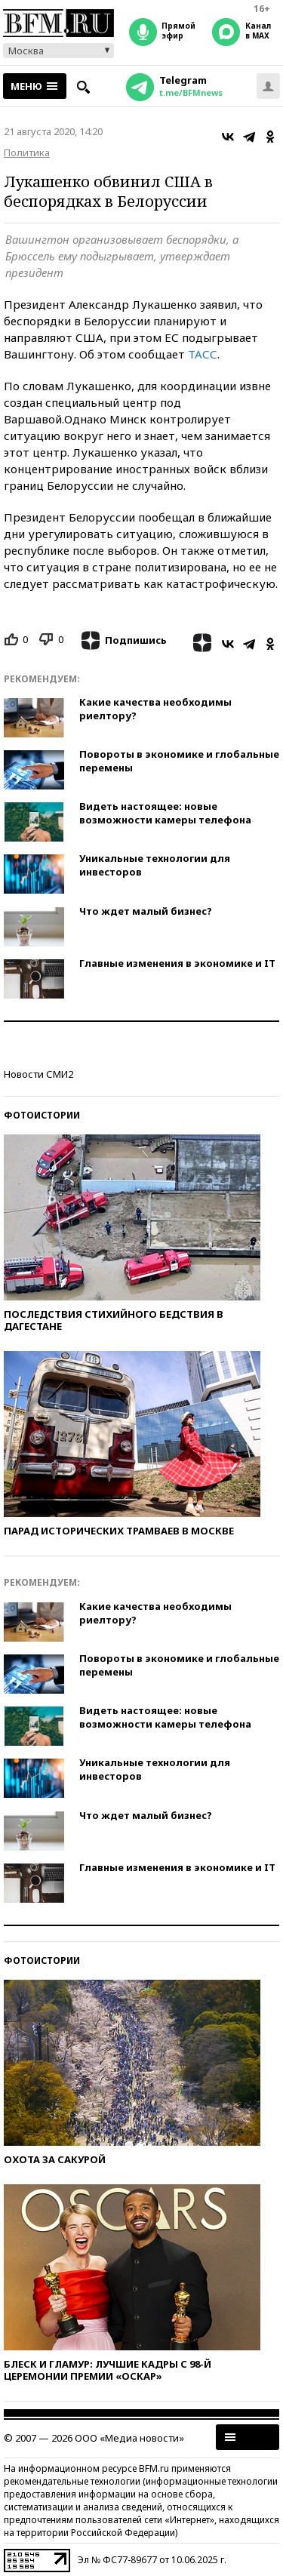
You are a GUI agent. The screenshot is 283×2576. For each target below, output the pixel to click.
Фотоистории (42, 1115)
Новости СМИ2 (38, 1074)
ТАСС (202, 354)
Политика (27, 152)
